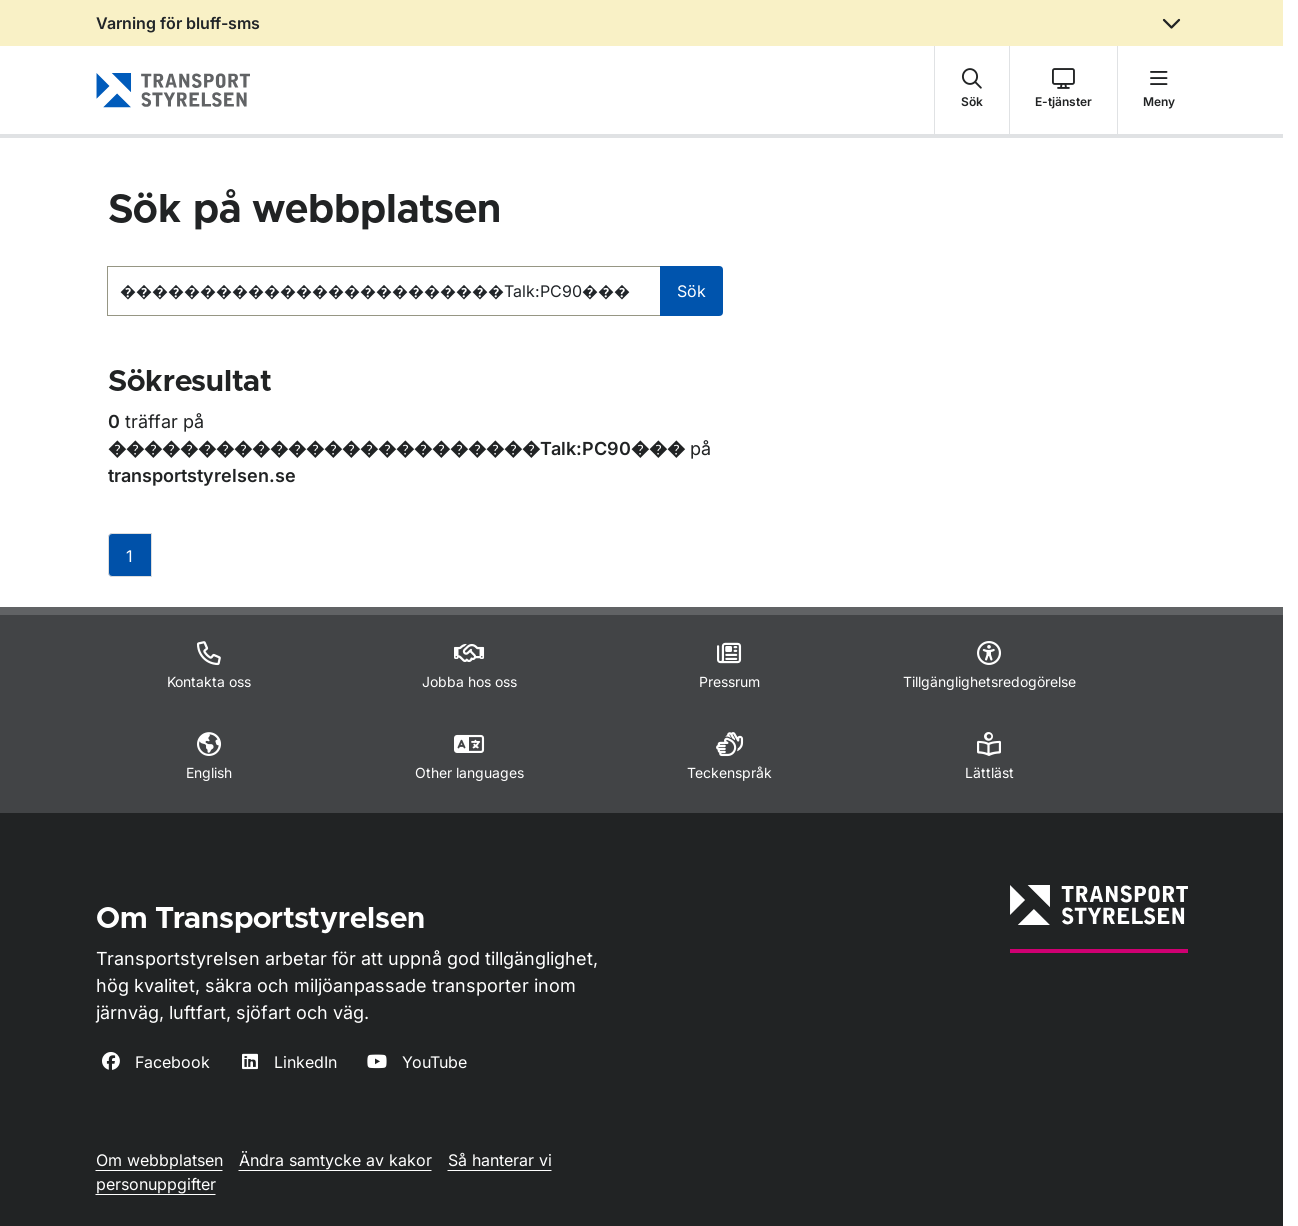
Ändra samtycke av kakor (335, 1160)
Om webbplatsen (159, 1160)
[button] (972, 90)
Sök (691, 291)
